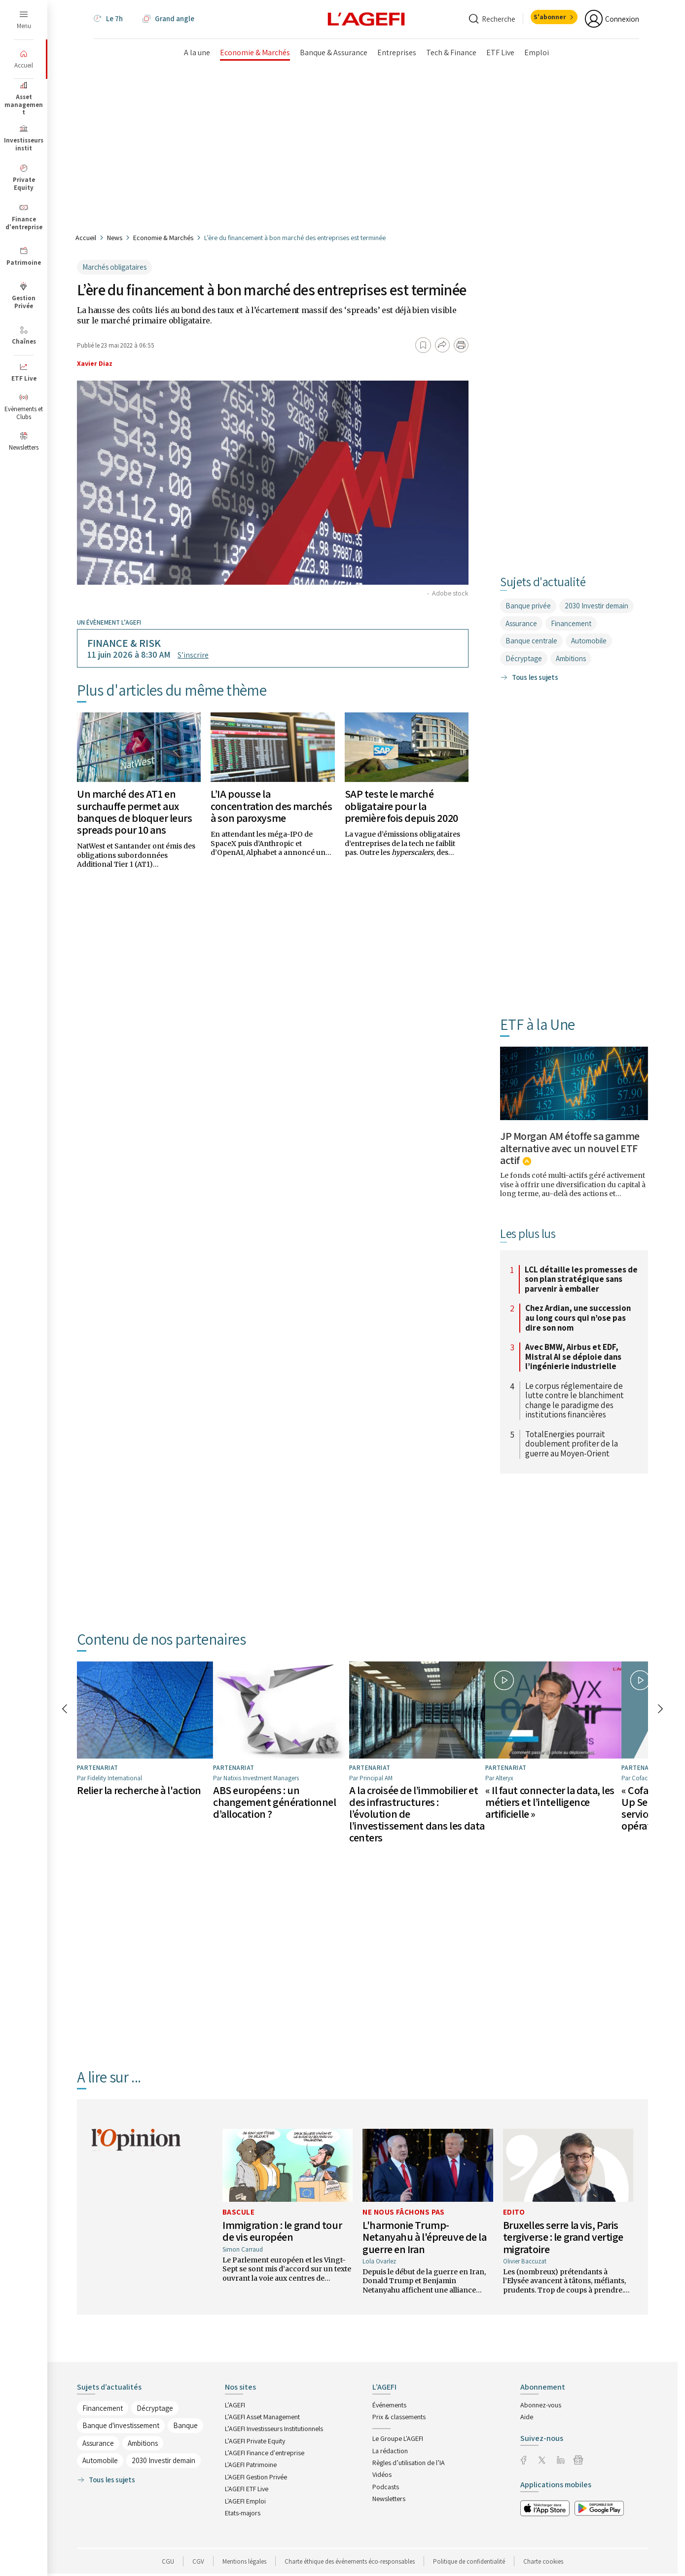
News (114, 238)
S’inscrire (193, 655)
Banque (185, 2425)
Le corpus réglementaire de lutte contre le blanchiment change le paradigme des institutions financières (574, 1400)
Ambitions (571, 658)
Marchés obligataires (114, 267)
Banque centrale (531, 640)
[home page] (366, 19)
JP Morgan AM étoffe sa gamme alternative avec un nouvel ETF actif (570, 1147)
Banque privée (528, 605)
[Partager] (442, 345)
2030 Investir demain (596, 605)
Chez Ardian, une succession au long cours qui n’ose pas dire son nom (578, 1318)
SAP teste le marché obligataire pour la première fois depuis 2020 (401, 805)
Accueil (85, 238)
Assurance (521, 623)
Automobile (589, 640)
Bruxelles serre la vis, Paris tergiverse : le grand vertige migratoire (563, 2236)
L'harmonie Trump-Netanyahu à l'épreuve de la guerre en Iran (424, 2236)
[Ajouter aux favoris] (423, 345)
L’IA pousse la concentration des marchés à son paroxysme (271, 805)
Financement (571, 623)
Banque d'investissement (120, 2425)
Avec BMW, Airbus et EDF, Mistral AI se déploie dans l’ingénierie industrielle (573, 1357)
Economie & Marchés (163, 238)
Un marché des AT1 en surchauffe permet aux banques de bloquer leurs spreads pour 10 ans (134, 812)
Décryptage (523, 658)
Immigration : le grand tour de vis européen (282, 2230)
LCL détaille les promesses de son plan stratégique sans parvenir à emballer (581, 1279)
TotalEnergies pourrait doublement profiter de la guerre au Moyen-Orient (571, 1444)
